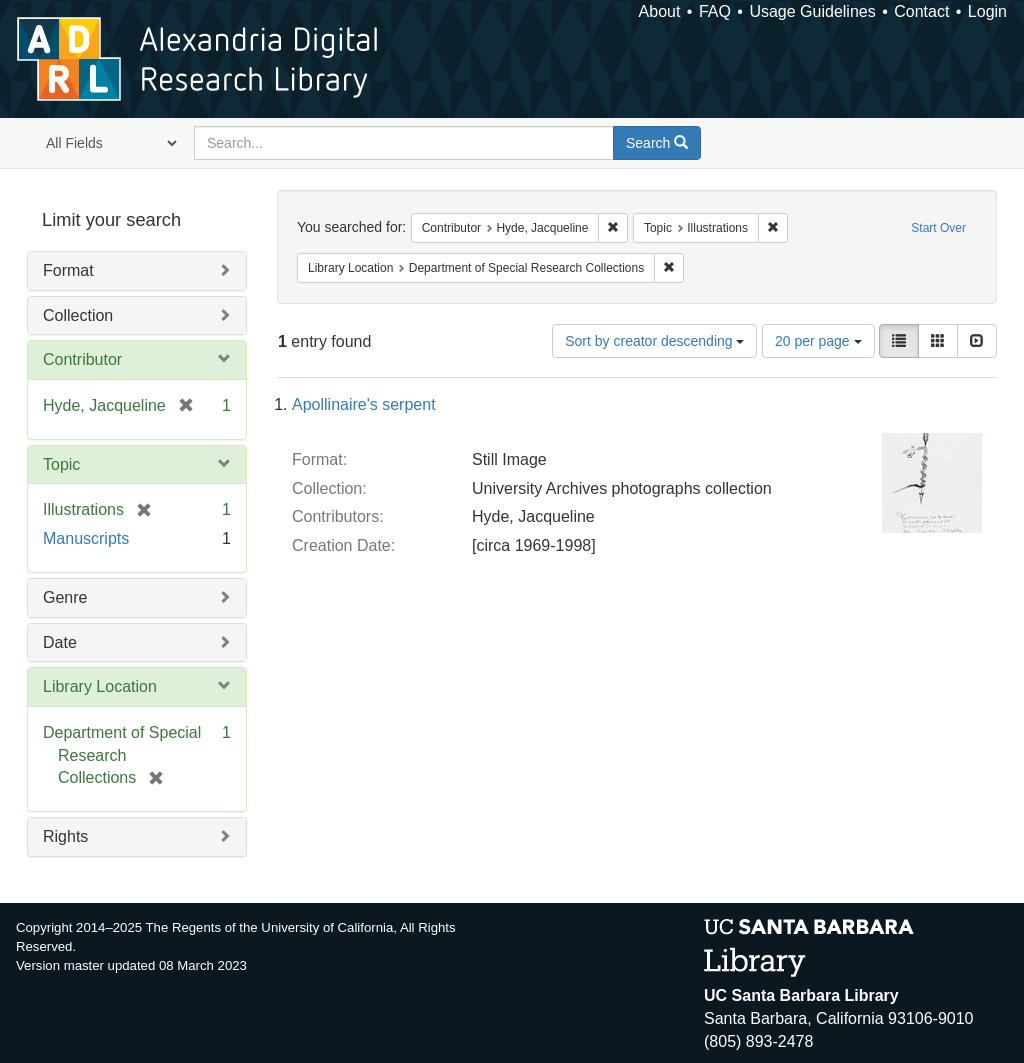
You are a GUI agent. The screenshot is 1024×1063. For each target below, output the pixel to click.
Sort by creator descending (654, 341)
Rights (65, 836)
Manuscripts (86, 538)
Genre (65, 597)
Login (987, 11)
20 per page (818, 341)
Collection (78, 315)
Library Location (100, 686)
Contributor (82, 359)
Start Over (938, 228)
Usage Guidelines (812, 11)
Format (68, 270)
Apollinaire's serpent (364, 404)
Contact (921, 11)
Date (60, 642)
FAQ (715, 11)
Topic (61, 464)
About (660, 11)
